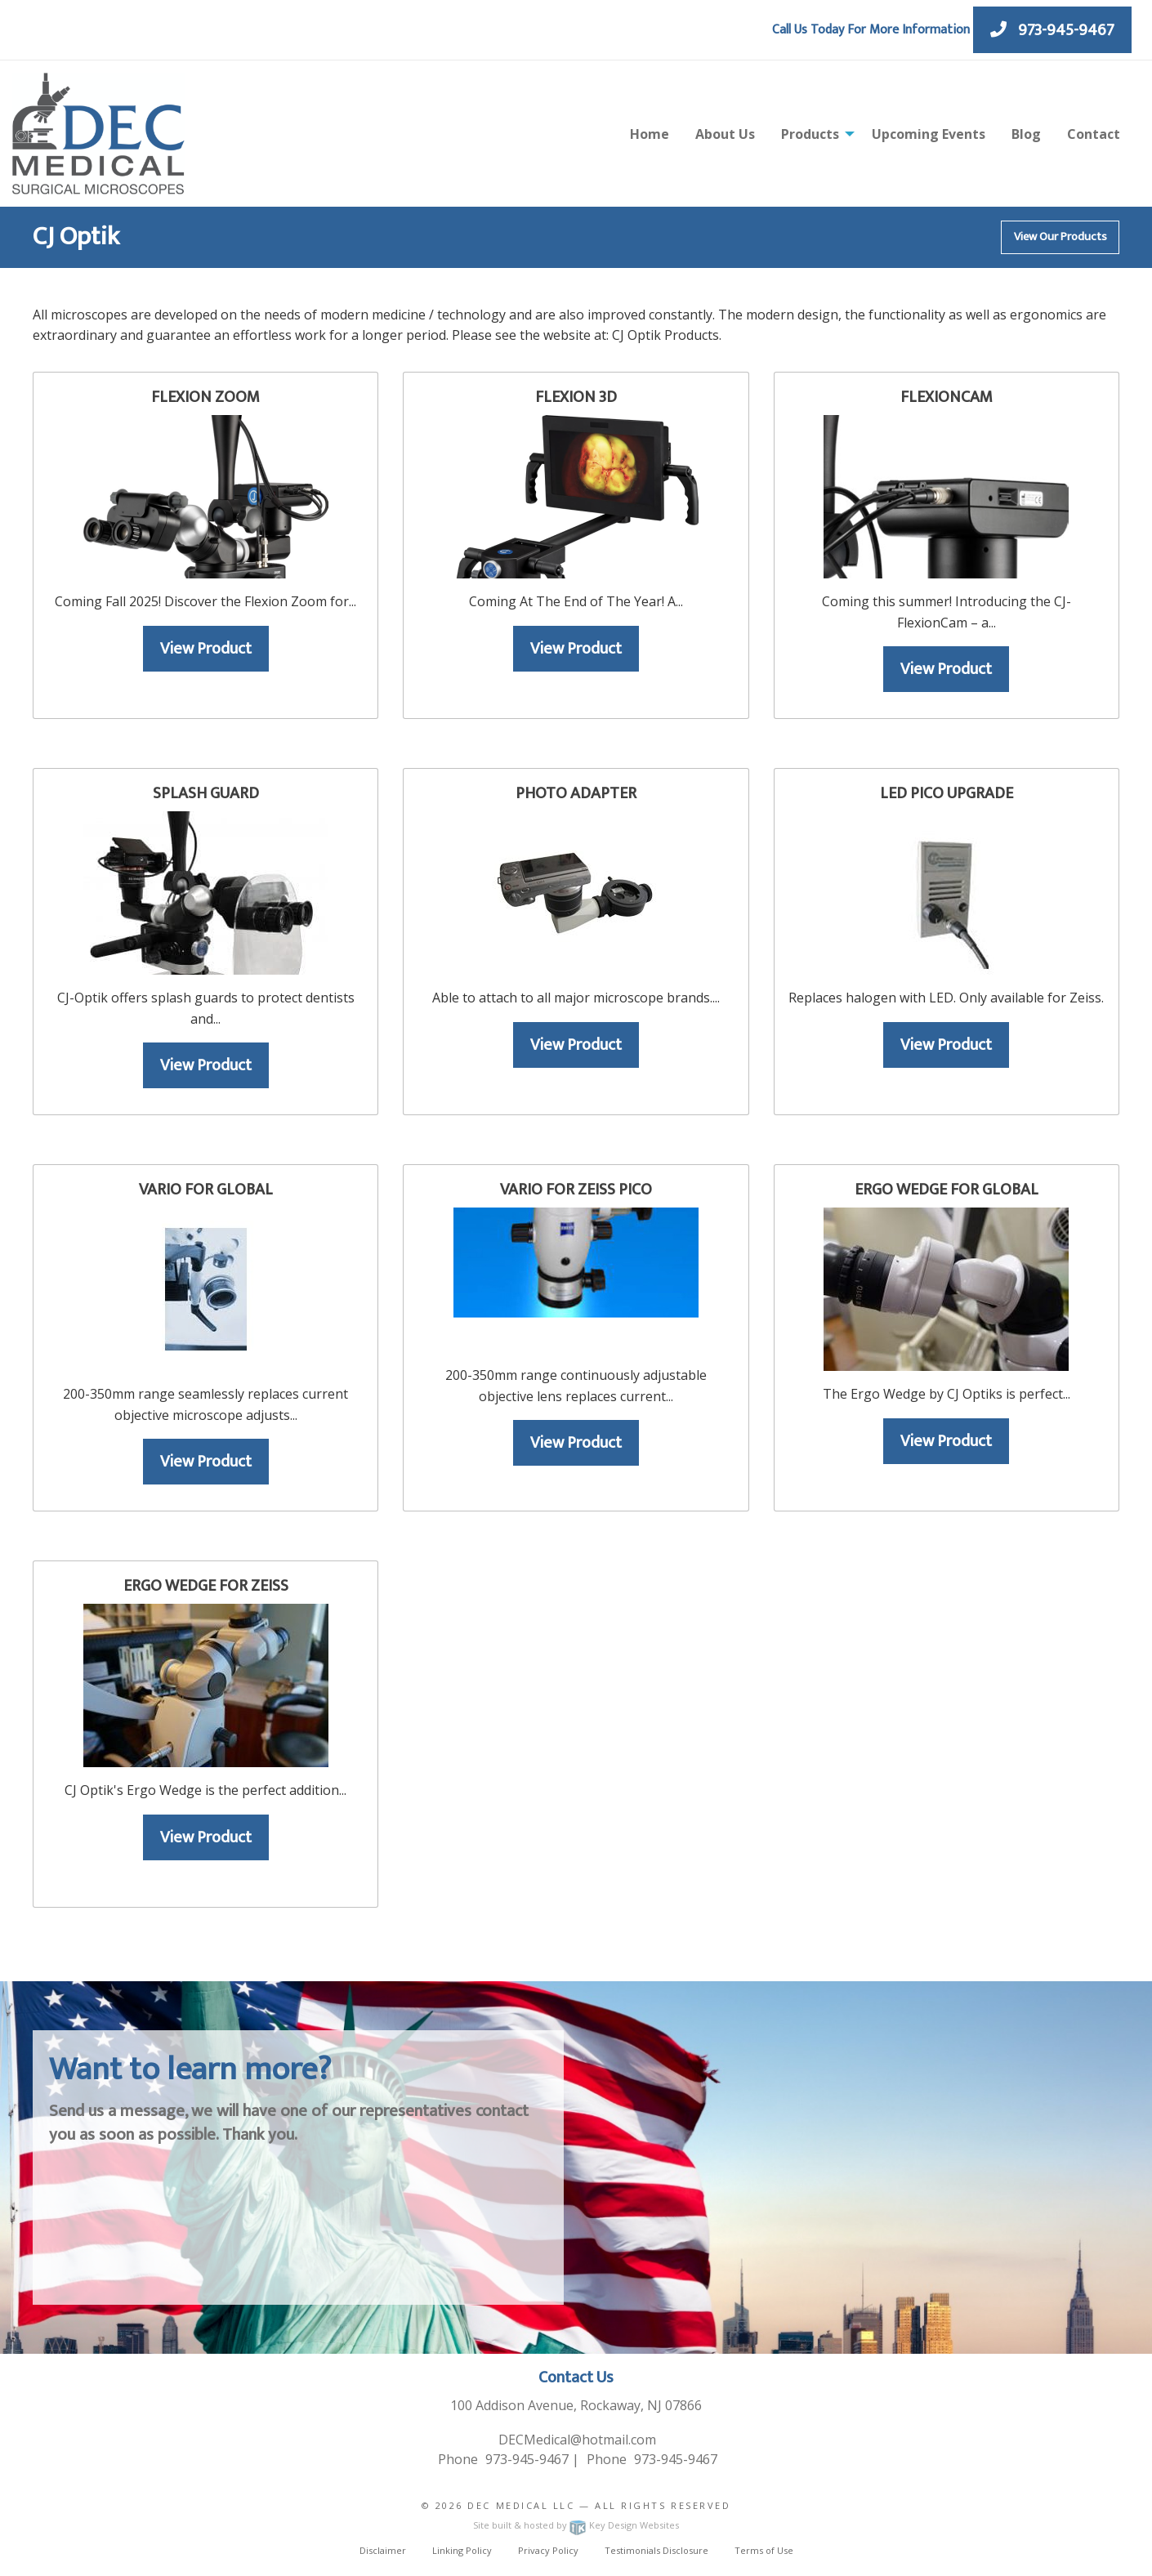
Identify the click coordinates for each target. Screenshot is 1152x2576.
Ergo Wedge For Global (946, 1189)
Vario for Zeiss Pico (576, 1189)
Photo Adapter (576, 793)
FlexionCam (946, 397)
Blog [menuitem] (1026, 134)
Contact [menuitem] (1093, 134)
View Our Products (1060, 237)
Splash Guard (206, 793)
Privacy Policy (548, 2550)
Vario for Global (206, 1189)
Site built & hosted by (576, 2525)
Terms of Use (764, 2550)
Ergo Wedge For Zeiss (205, 1586)
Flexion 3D (576, 397)
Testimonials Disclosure (656, 2550)
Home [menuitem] (649, 134)
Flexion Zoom (205, 397)
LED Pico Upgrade (946, 793)
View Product (206, 649)
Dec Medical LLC (520, 2505)
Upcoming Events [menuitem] (928, 134)
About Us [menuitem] (725, 134)
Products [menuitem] (810, 134)
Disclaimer (382, 2550)
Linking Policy (462, 2550)
